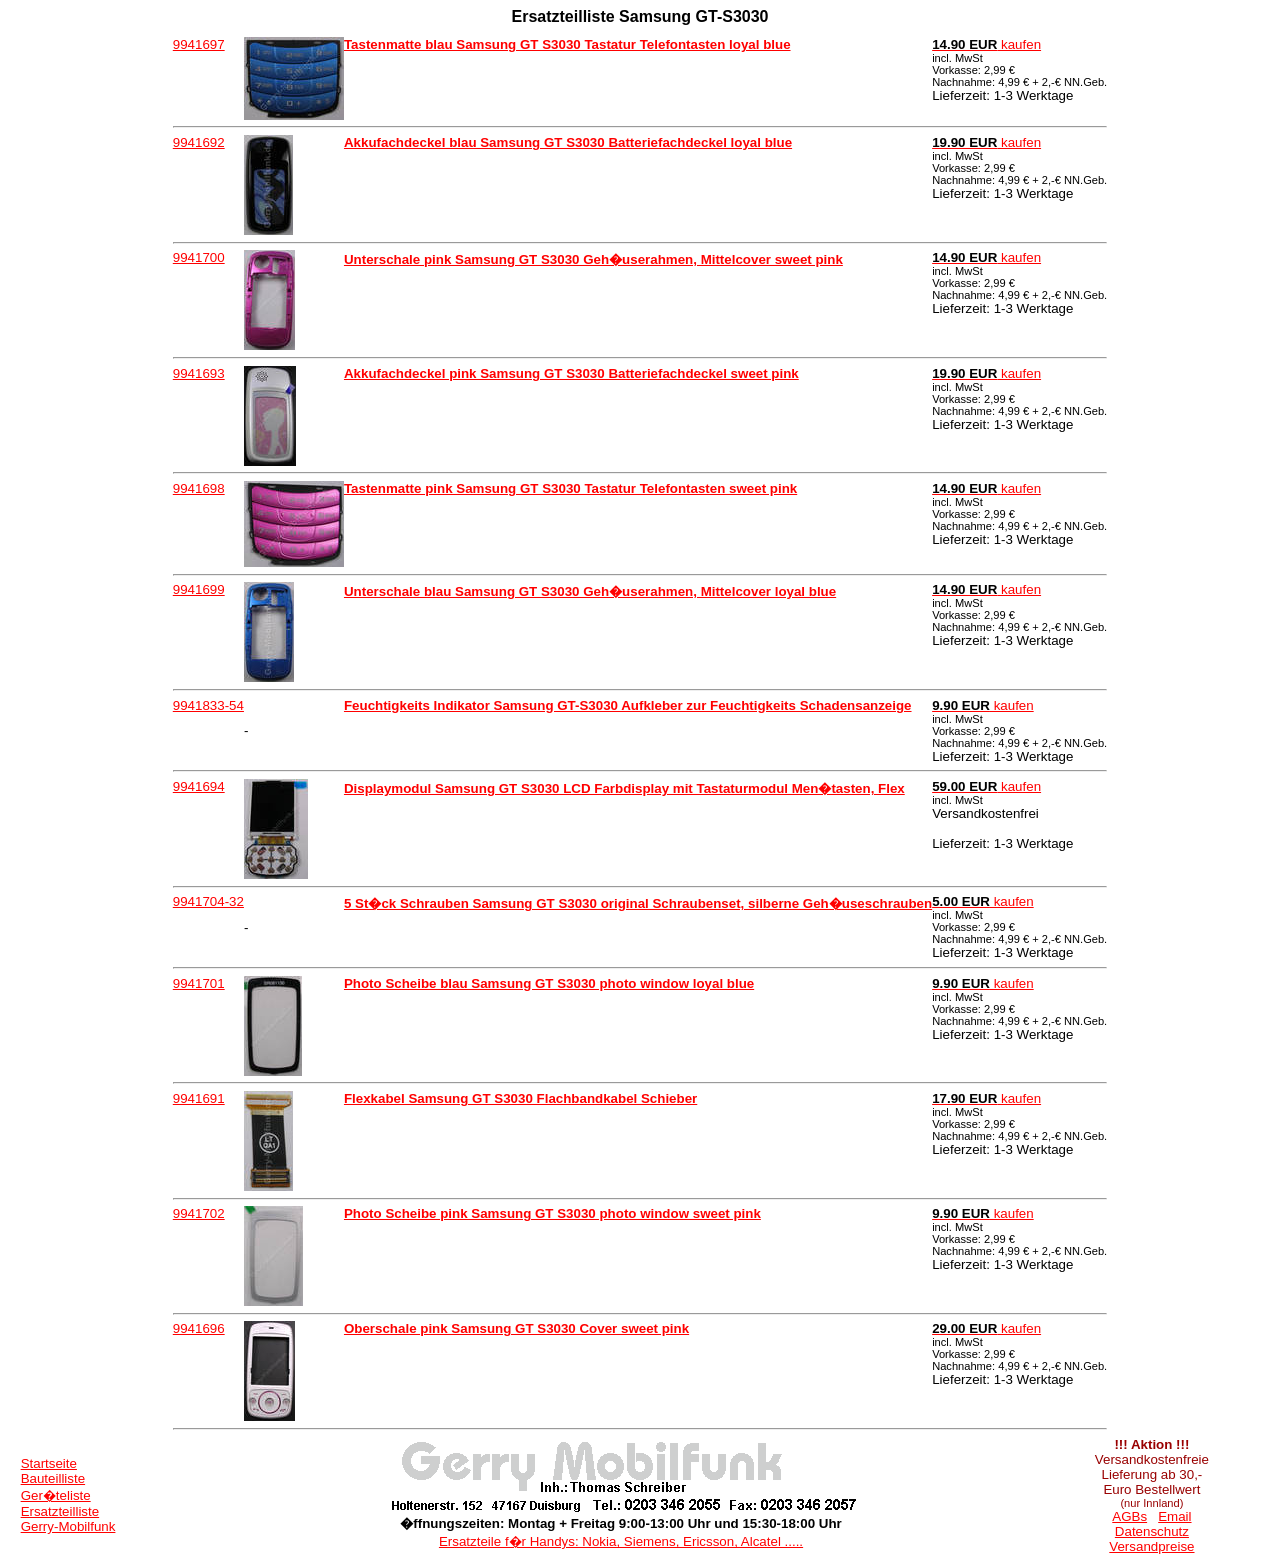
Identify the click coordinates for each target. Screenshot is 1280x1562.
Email (1174, 1516)
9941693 (199, 373)
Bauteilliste (53, 1478)
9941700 (199, 257)
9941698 (199, 488)
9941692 (199, 142)
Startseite (49, 1463)
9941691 (199, 1098)
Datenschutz (1152, 1531)
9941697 (199, 44)
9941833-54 (208, 705)
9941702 (199, 1213)
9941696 (199, 1328)
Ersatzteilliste (60, 1511)
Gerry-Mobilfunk (68, 1526)
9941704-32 (208, 901)
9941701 (199, 983)
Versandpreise (1151, 1546)
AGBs (1129, 1516)
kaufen (986, 44)
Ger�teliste (56, 1495)
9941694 (199, 786)
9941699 (199, 589)
